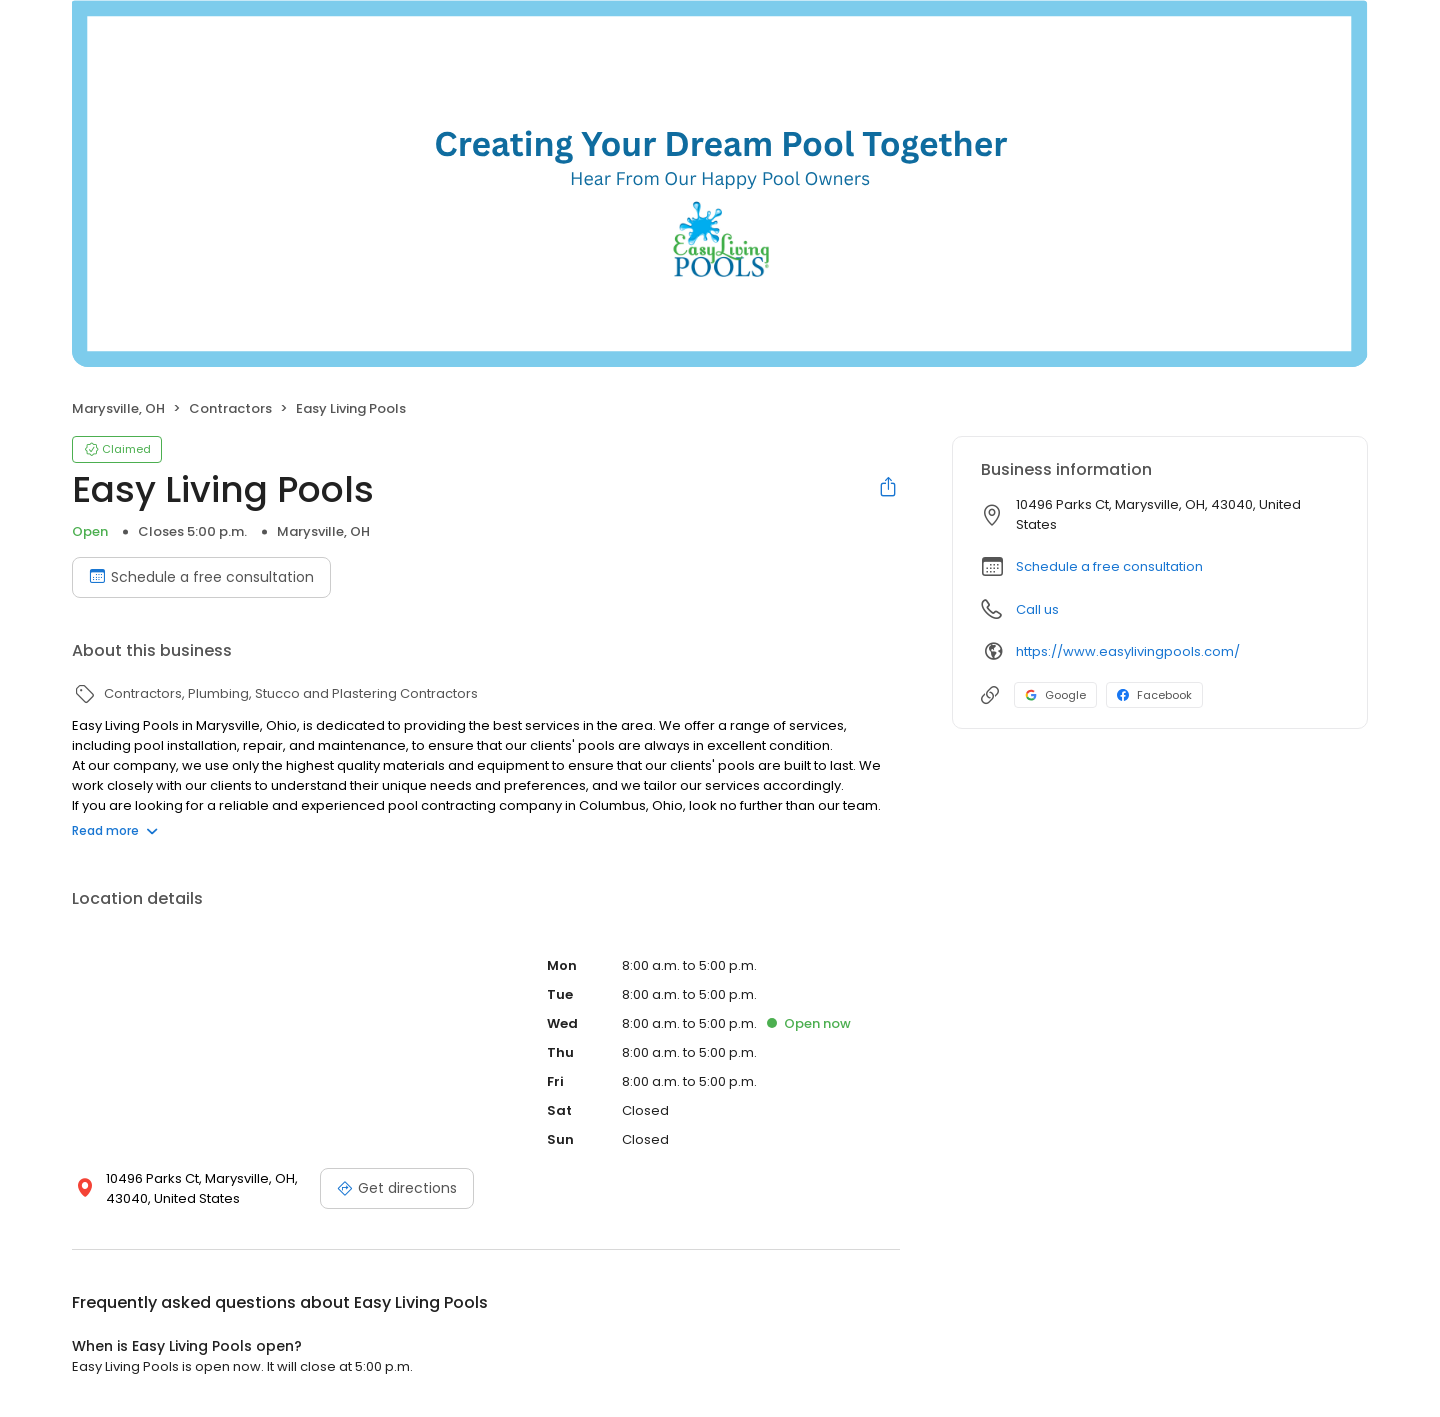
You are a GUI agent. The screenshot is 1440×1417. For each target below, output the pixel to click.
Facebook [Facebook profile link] (1154, 695)
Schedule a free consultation (1109, 566)
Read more (115, 830)
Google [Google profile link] (1055, 695)
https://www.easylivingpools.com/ (1128, 651)
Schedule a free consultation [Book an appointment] (201, 577)
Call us (1037, 609)
